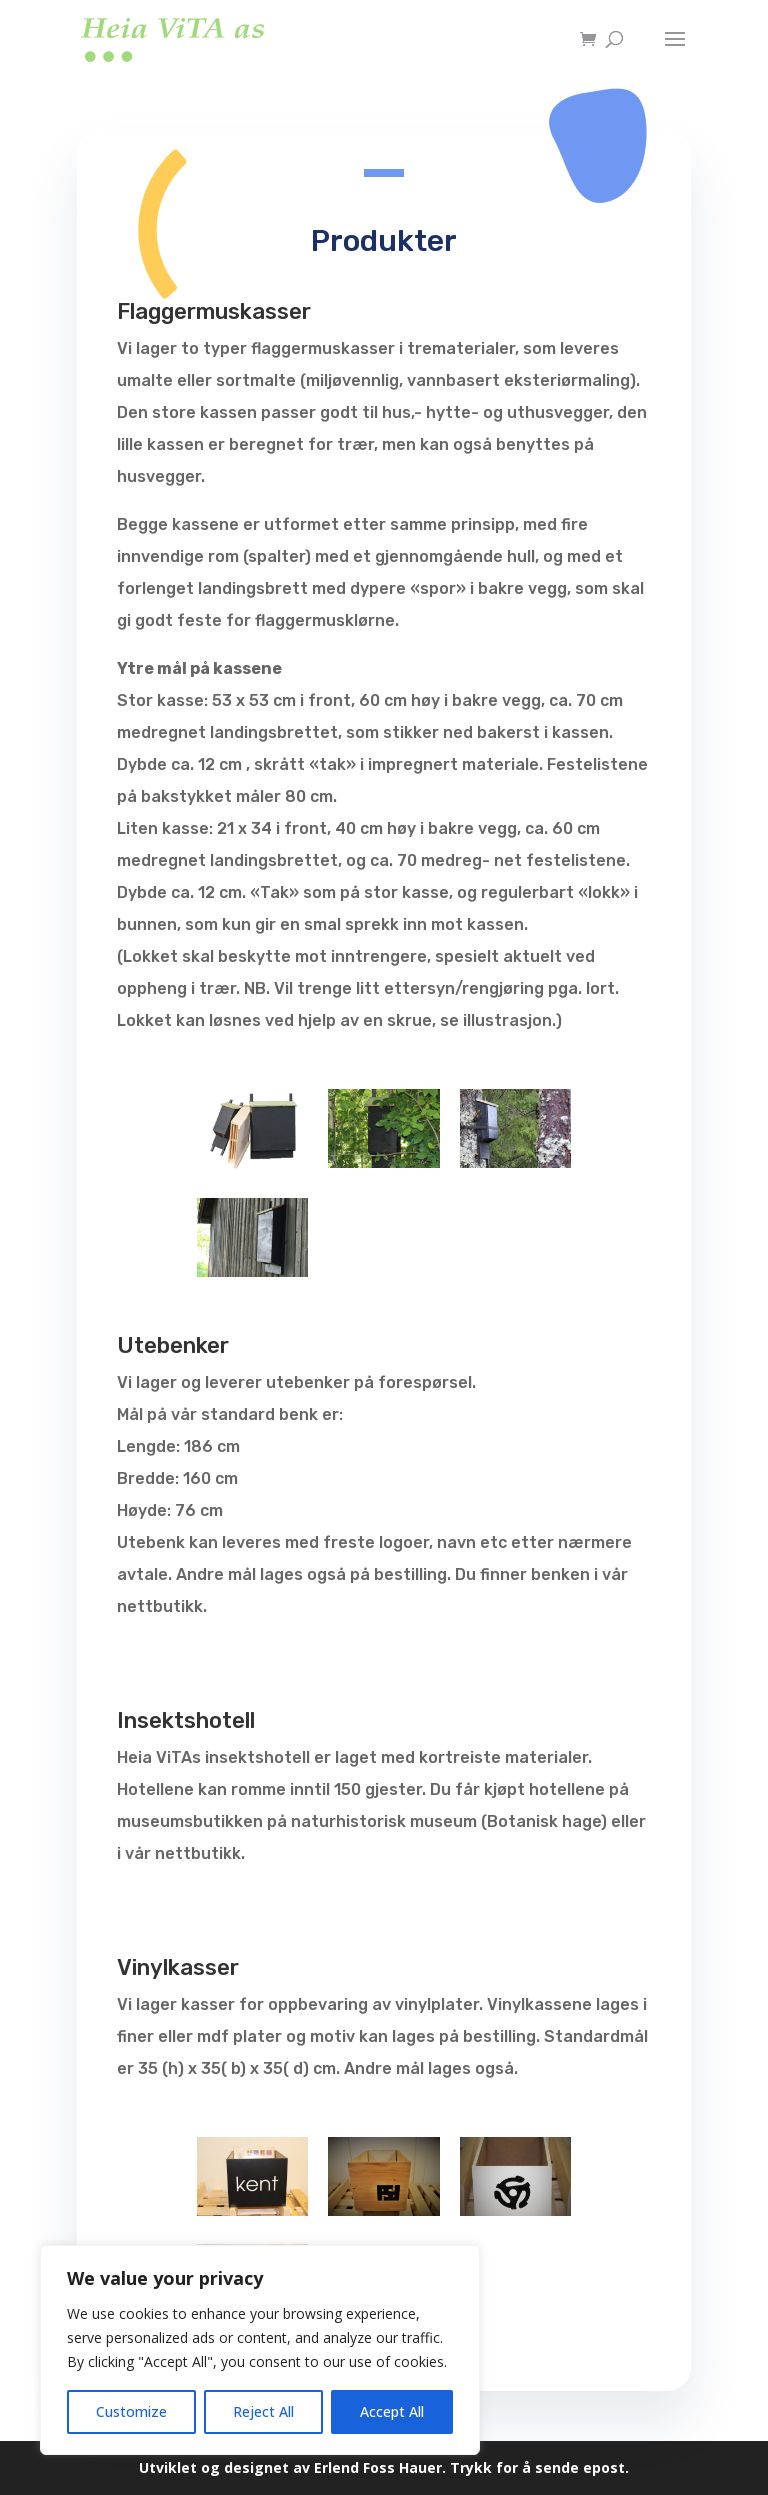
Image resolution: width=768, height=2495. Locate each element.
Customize (131, 2411)
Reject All (263, 2411)
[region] (260, 2350)
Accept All (392, 2411)
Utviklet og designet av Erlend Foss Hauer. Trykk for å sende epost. (384, 2467)
